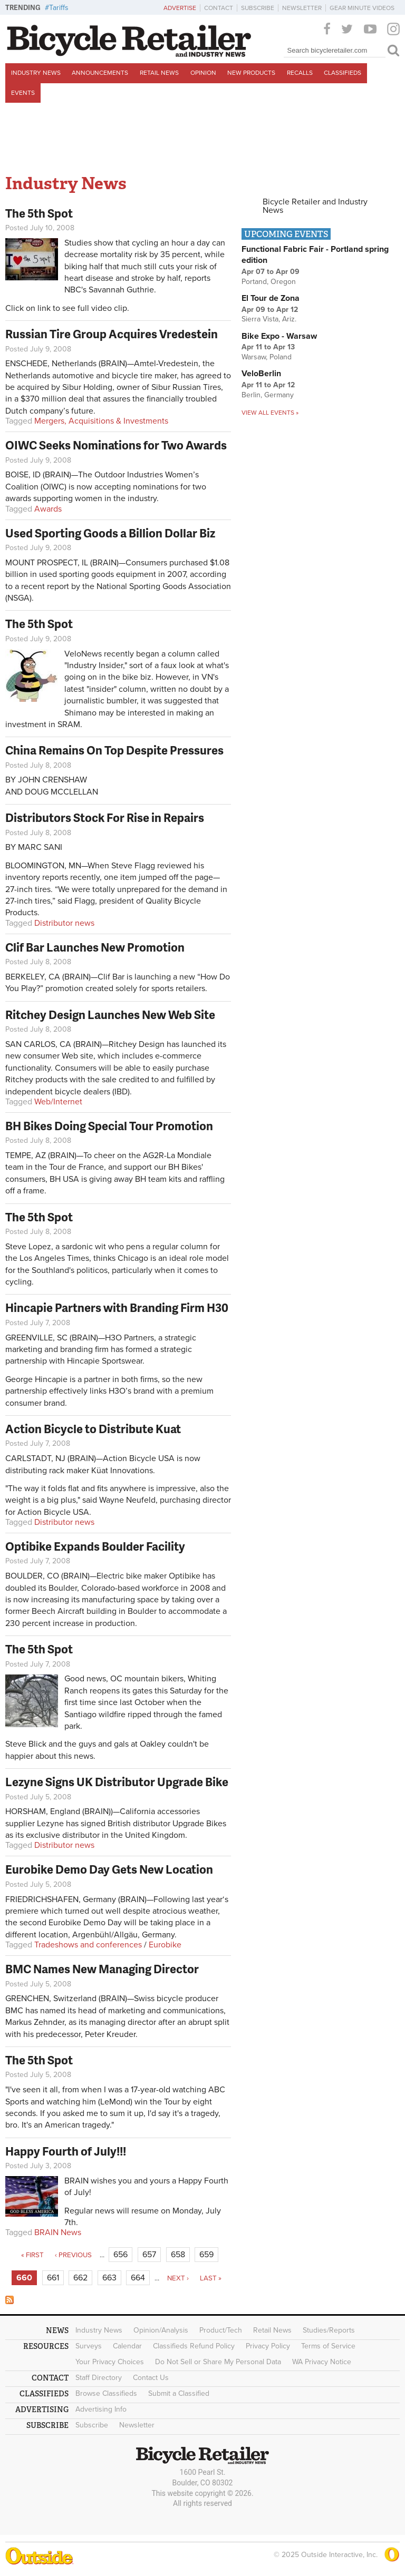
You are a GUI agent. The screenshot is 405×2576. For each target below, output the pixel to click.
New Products (251, 72)
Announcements (100, 72)
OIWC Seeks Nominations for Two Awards (116, 445)
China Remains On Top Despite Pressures (114, 750)
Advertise (179, 8)
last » (210, 2278)
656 (120, 2254)
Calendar (127, 2346)
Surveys (88, 2346)
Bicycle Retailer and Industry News (315, 206)
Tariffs (59, 7)
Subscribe (257, 8)
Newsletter (302, 8)
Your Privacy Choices (109, 2361)
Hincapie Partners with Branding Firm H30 (116, 1307)
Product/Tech (220, 2330)
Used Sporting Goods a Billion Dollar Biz (110, 533)
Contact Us (151, 2377)
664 (138, 2278)
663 (109, 2278)
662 (80, 2278)
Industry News (36, 72)
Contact (218, 8)
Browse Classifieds (106, 2393)
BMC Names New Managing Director (102, 1969)
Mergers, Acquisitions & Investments (101, 421)
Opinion (203, 72)
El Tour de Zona (271, 298)
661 (53, 2278)
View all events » (270, 412)
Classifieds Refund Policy (194, 2346)
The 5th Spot (39, 213)
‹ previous (73, 2255)
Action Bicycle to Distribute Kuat (93, 1429)
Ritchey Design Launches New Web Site (110, 1014)
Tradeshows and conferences (88, 1945)
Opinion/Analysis (160, 2330)
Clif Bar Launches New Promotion (95, 947)
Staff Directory (98, 2377)
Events (23, 92)
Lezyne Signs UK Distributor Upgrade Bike (116, 1782)
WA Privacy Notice (321, 2361)
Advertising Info (101, 2409)
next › (178, 2278)
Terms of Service (328, 2346)
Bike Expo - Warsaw (279, 336)
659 (206, 2254)
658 (178, 2254)
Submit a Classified (178, 2393)
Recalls (300, 72)
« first (32, 2255)
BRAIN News (57, 2232)
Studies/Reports (329, 2330)
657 (149, 2254)
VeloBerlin (261, 373)
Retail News (159, 72)
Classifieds (342, 72)
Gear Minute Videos (362, 8)
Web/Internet (58, 1101)
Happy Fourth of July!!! (65, 2151)
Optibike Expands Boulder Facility (95, 1546)
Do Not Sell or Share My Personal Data (218, 2361)
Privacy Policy (268, 2346)
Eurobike (165, 1945)
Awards (48, 509)
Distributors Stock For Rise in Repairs (104, 817)
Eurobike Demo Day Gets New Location (109, 1869)
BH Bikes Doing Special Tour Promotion (109, 1126)
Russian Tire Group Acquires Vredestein (111, 334)
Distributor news (64, 923)
